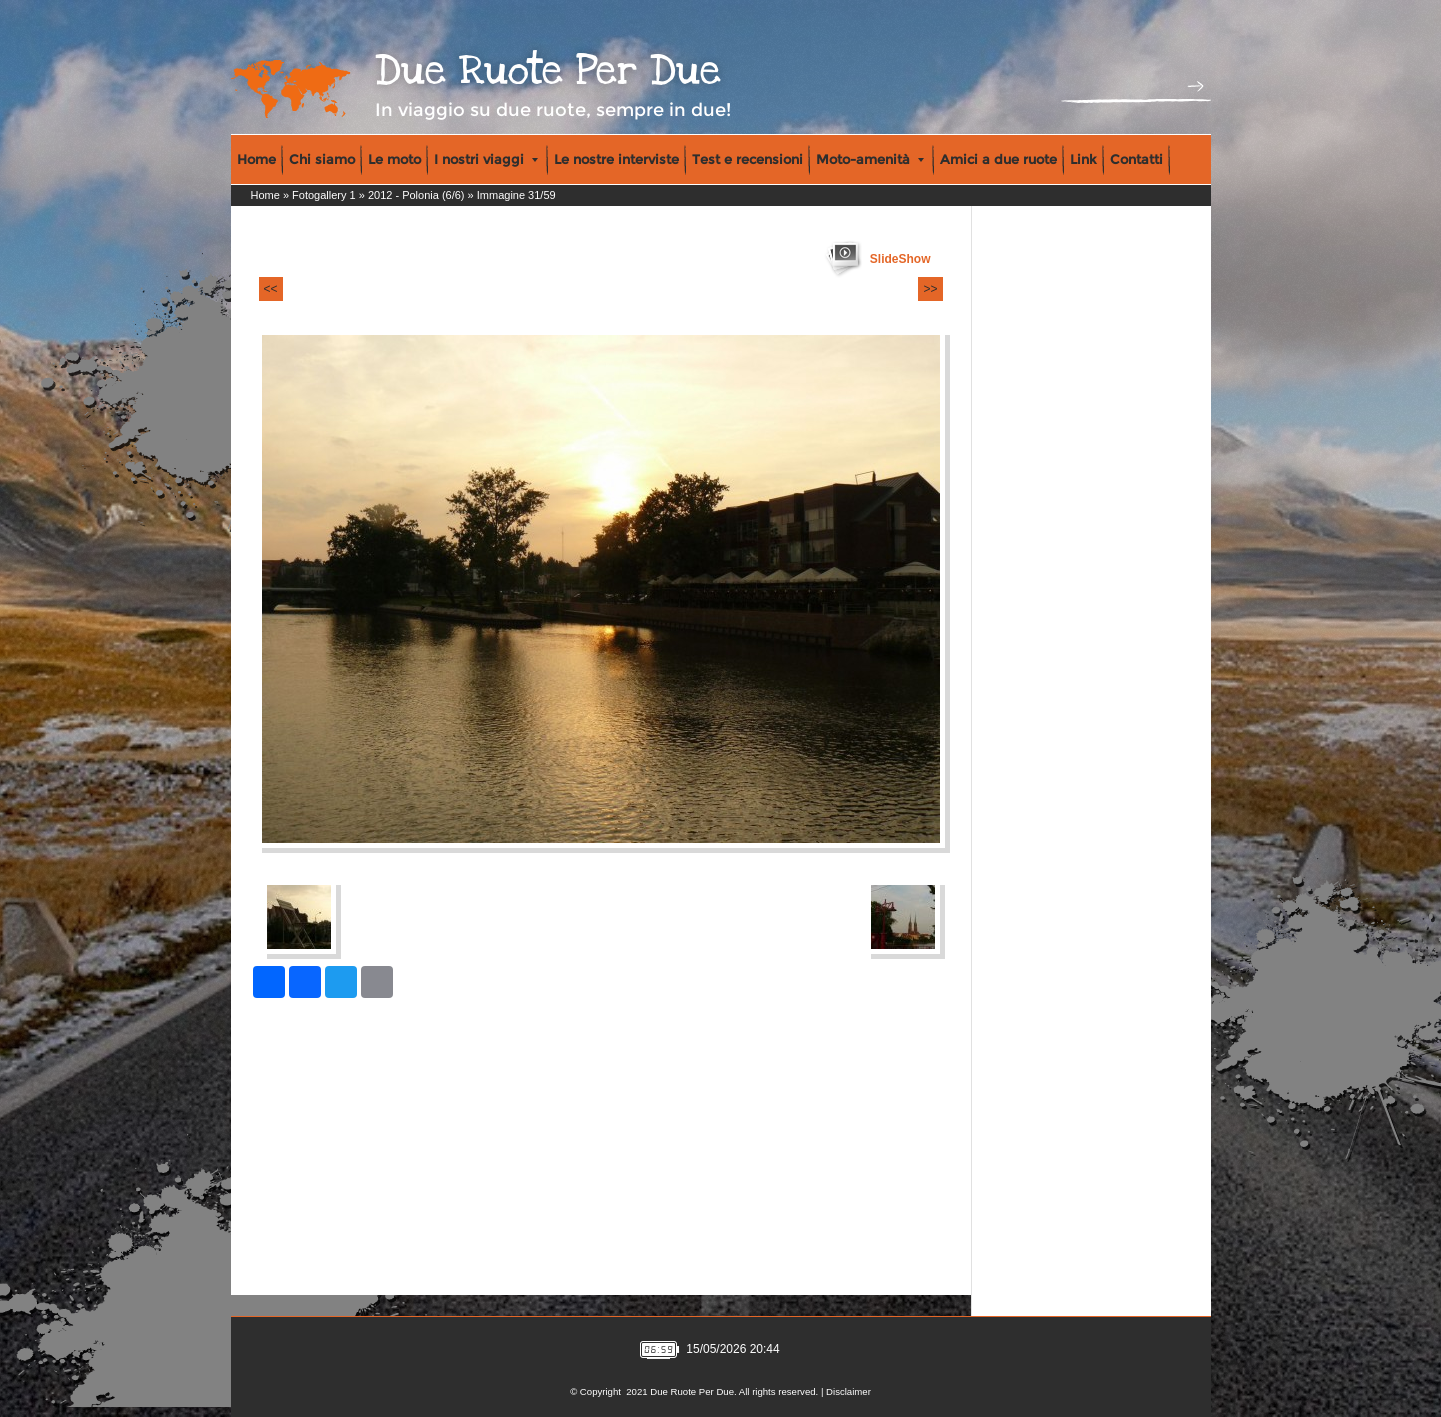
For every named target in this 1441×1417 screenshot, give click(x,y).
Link (1083, 159)
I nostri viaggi (486, 159)
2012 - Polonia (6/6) (416, 195)
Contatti (1136, 159)
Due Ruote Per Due (548, 70)
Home (256, 159)
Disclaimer (848, 1391)
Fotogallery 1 (324, 195)
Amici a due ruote (998, 159)
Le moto (394, 159)
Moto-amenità (870, 159)
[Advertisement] (1062, 341)
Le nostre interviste (616, 159)
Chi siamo (322, 159)
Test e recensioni (747, 159)
